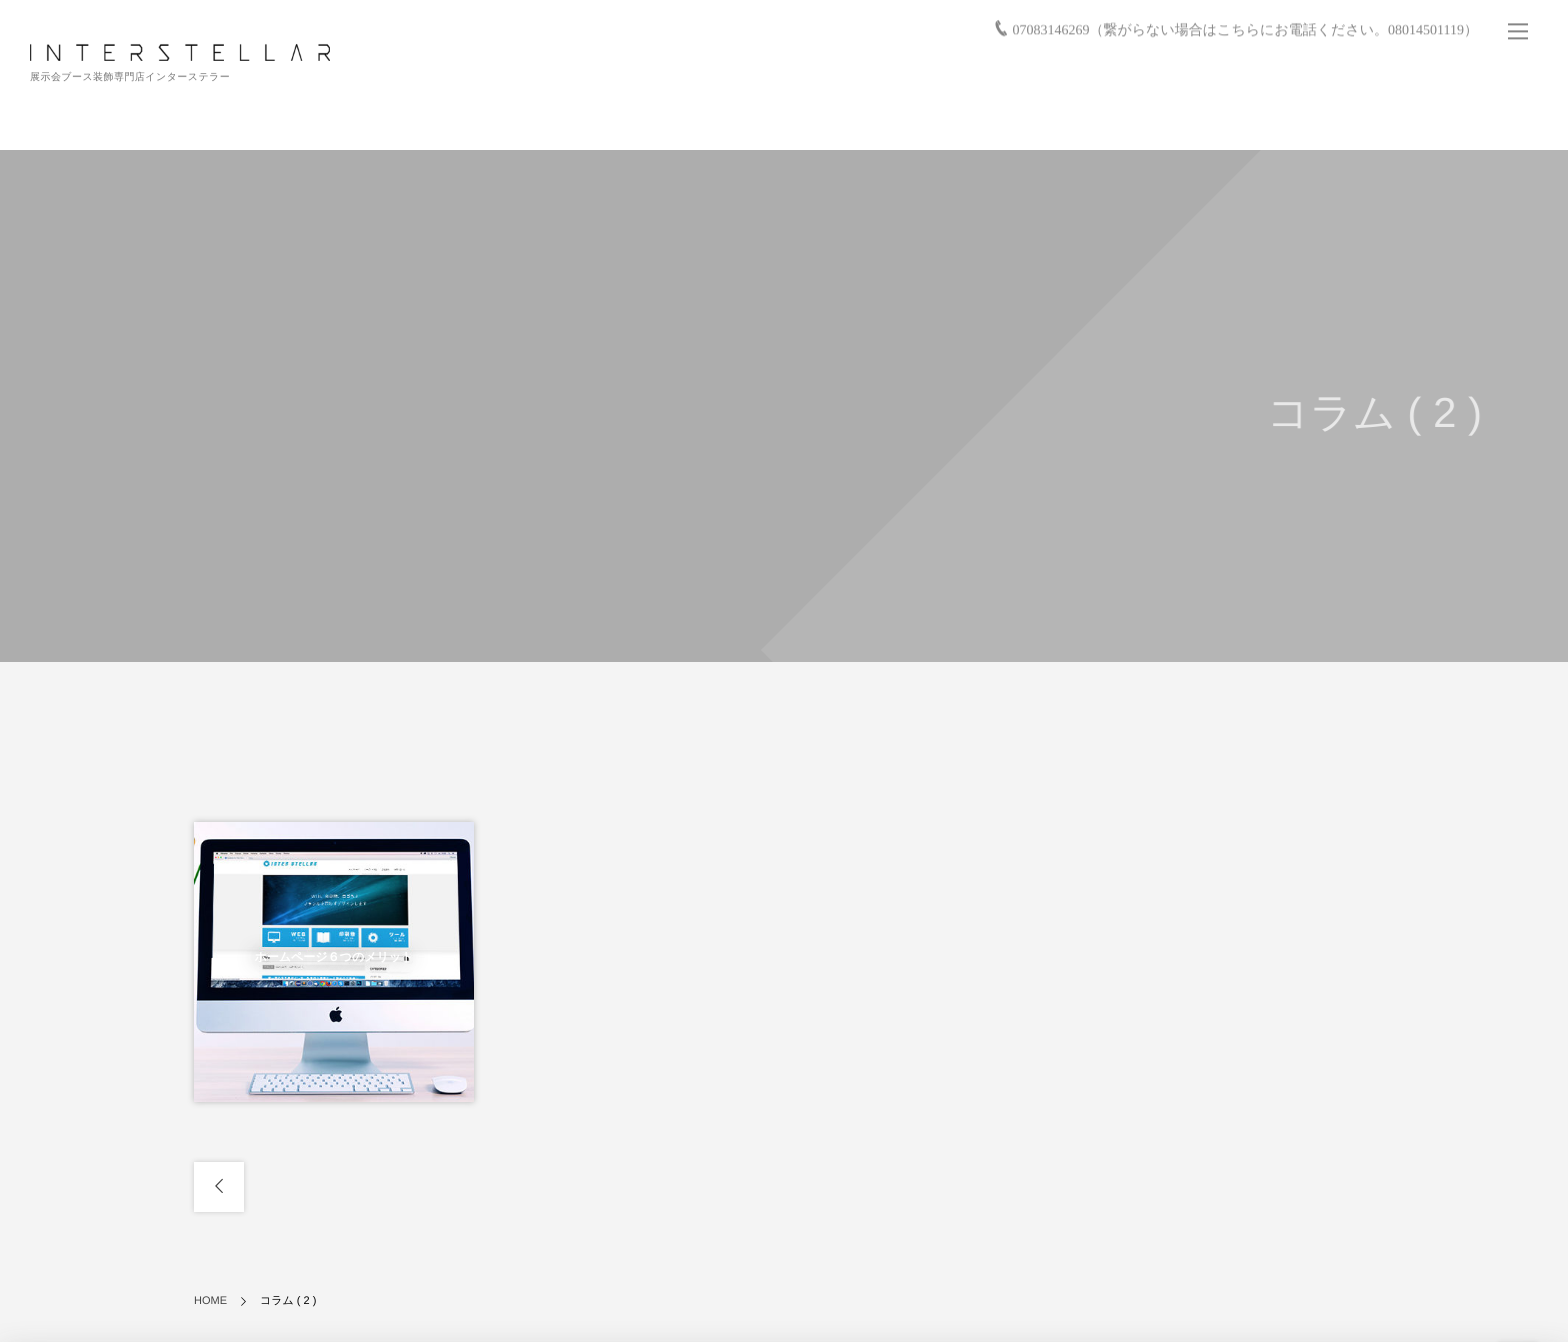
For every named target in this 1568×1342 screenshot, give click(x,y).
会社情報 (1395, 120)
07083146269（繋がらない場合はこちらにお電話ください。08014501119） (1245, 26)
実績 (978, 120)
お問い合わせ (1487, 120)
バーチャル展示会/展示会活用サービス (1237, 120)
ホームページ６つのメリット (333, 957)
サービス (902, 120)
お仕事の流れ (1067, 120)
